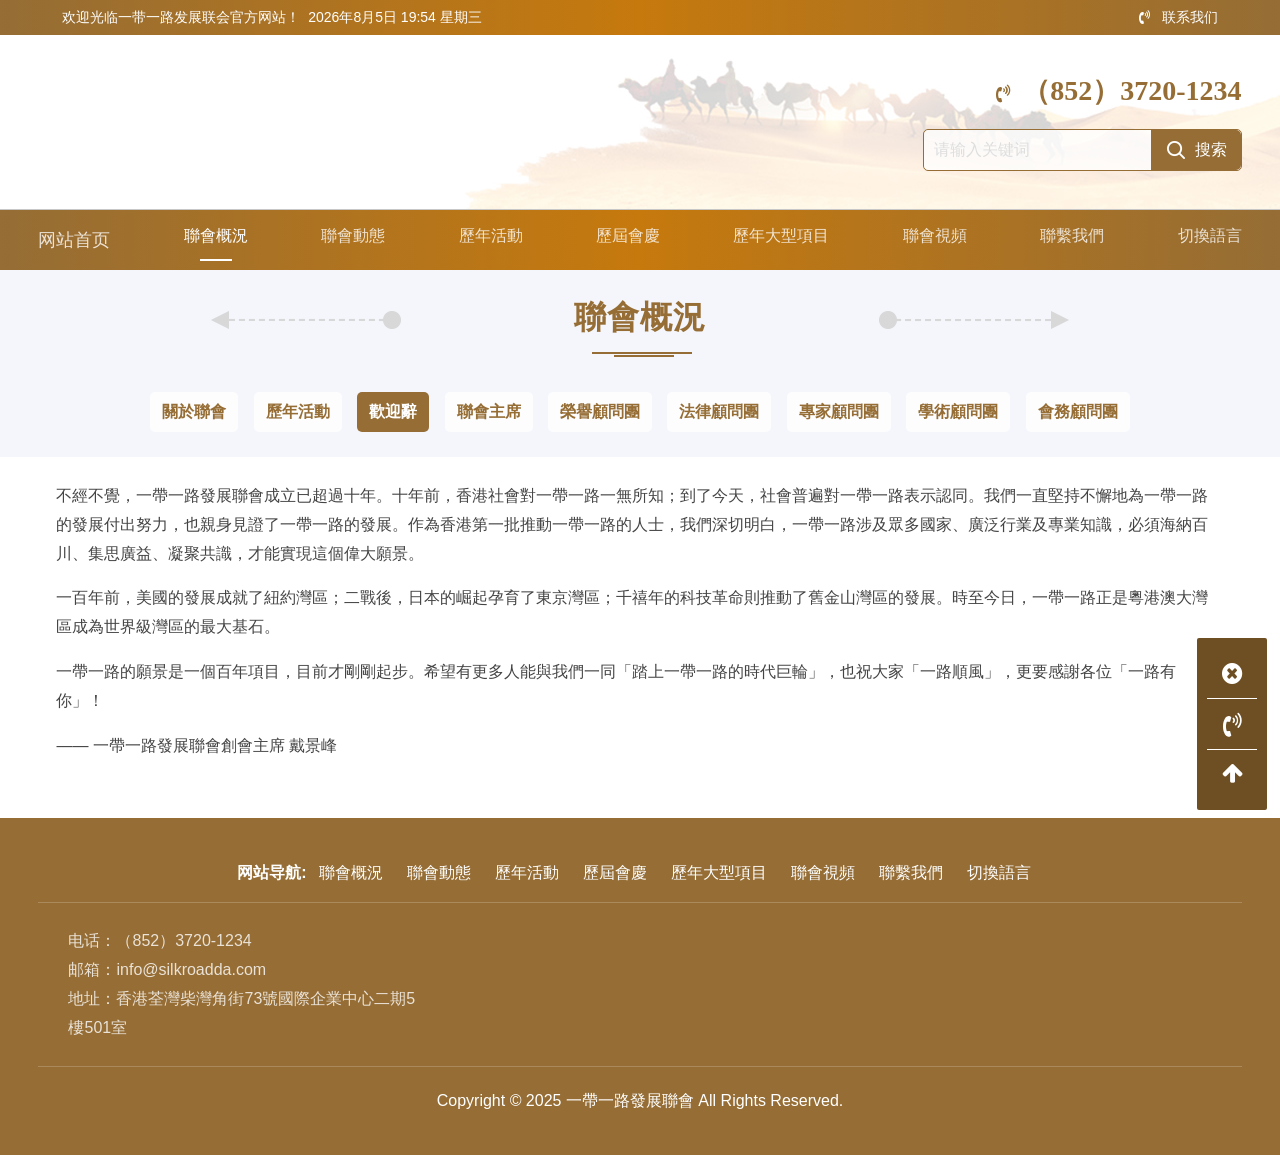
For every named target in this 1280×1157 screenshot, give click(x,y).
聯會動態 (348, 242)
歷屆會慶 (622, 242)
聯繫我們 (1069, 242)
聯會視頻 (932, 242)
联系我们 (1178, 17)
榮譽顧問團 (600, 413)
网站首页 (74, 242)
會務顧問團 (1078, 413)
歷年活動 (485, 242)
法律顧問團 (719, 413)
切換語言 (1206, 242)
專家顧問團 (839, 413)
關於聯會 (194, 413)
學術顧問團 (958, 413)
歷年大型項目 (777, 242)
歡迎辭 (393, 413)
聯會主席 (489, 413)
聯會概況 (211, 242)
